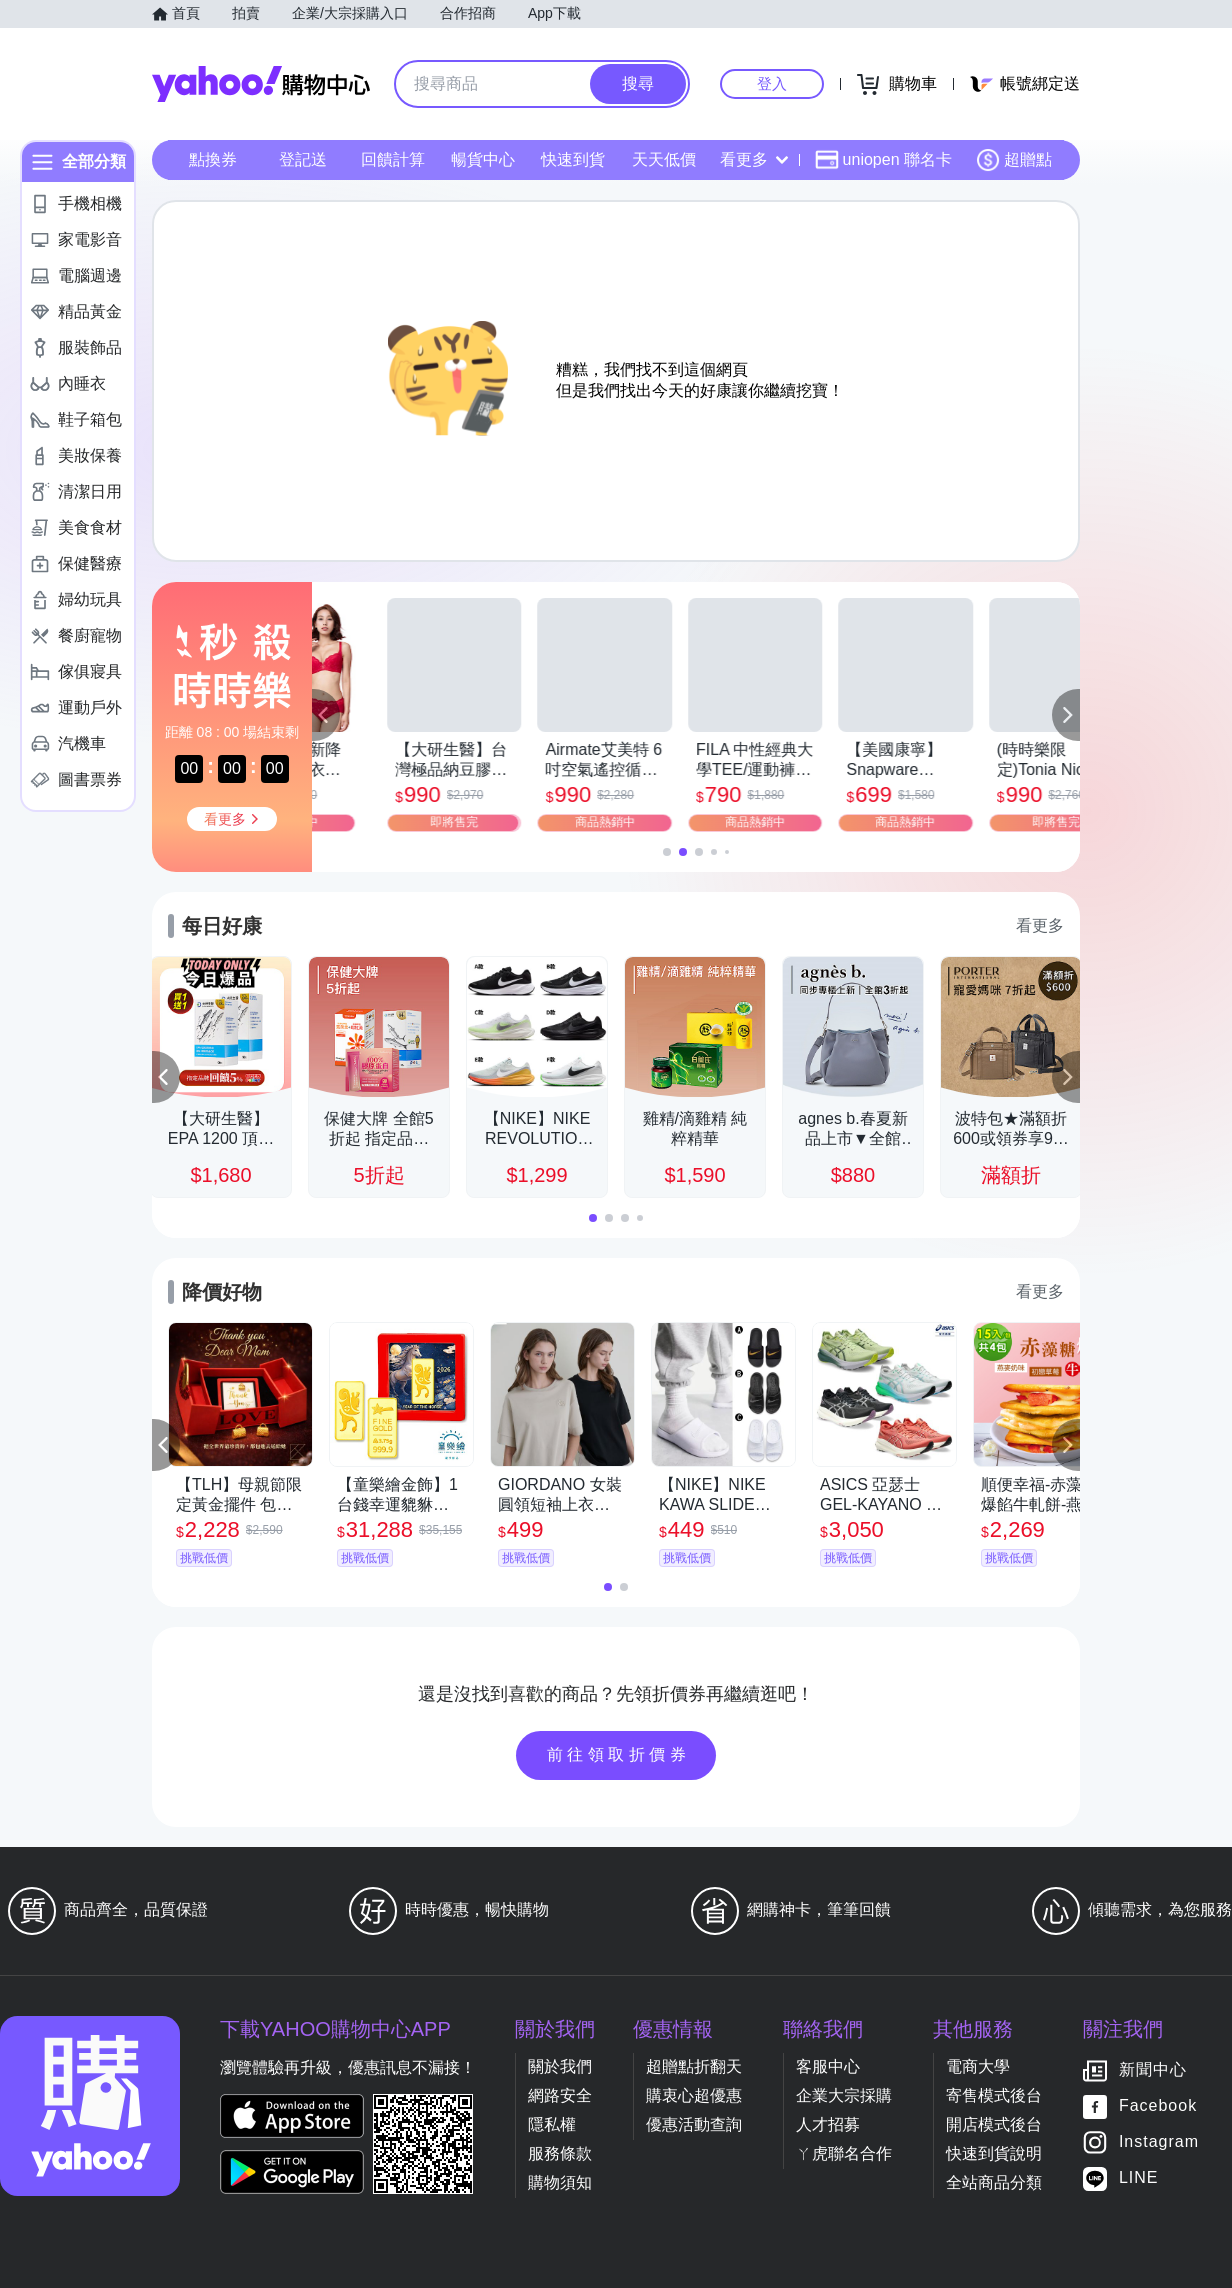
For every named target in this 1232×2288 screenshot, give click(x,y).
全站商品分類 (994, 2182)
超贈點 (1014, 160)
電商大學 (978, 2066)
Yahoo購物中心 (261, 84)
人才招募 (828, 2124)
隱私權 (552, 2124)
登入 (772, 83)
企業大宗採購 (844, 2095)
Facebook (1158, 2106)
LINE (1139, 2178)
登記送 (303, 159)
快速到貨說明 (994, 2153)
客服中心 (828, 2066)
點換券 (213, 159)
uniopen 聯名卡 (883, 160)
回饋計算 (393, 159)
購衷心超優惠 (694, 2095)
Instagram (1159, 2142)
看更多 (754, 159)
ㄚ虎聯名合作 (844, 2153)
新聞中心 (1153, 2070)
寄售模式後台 (994, 2095)
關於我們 (560, 2066)
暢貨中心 (483, 159)
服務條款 (560, 2153)
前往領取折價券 (619, 1754)
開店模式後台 (994, 2124)
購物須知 (560, 2182)
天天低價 (664, 159)
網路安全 (560, 2095)
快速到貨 (573, 159)
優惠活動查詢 (694, 2124)
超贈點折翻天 (694, 2066)
